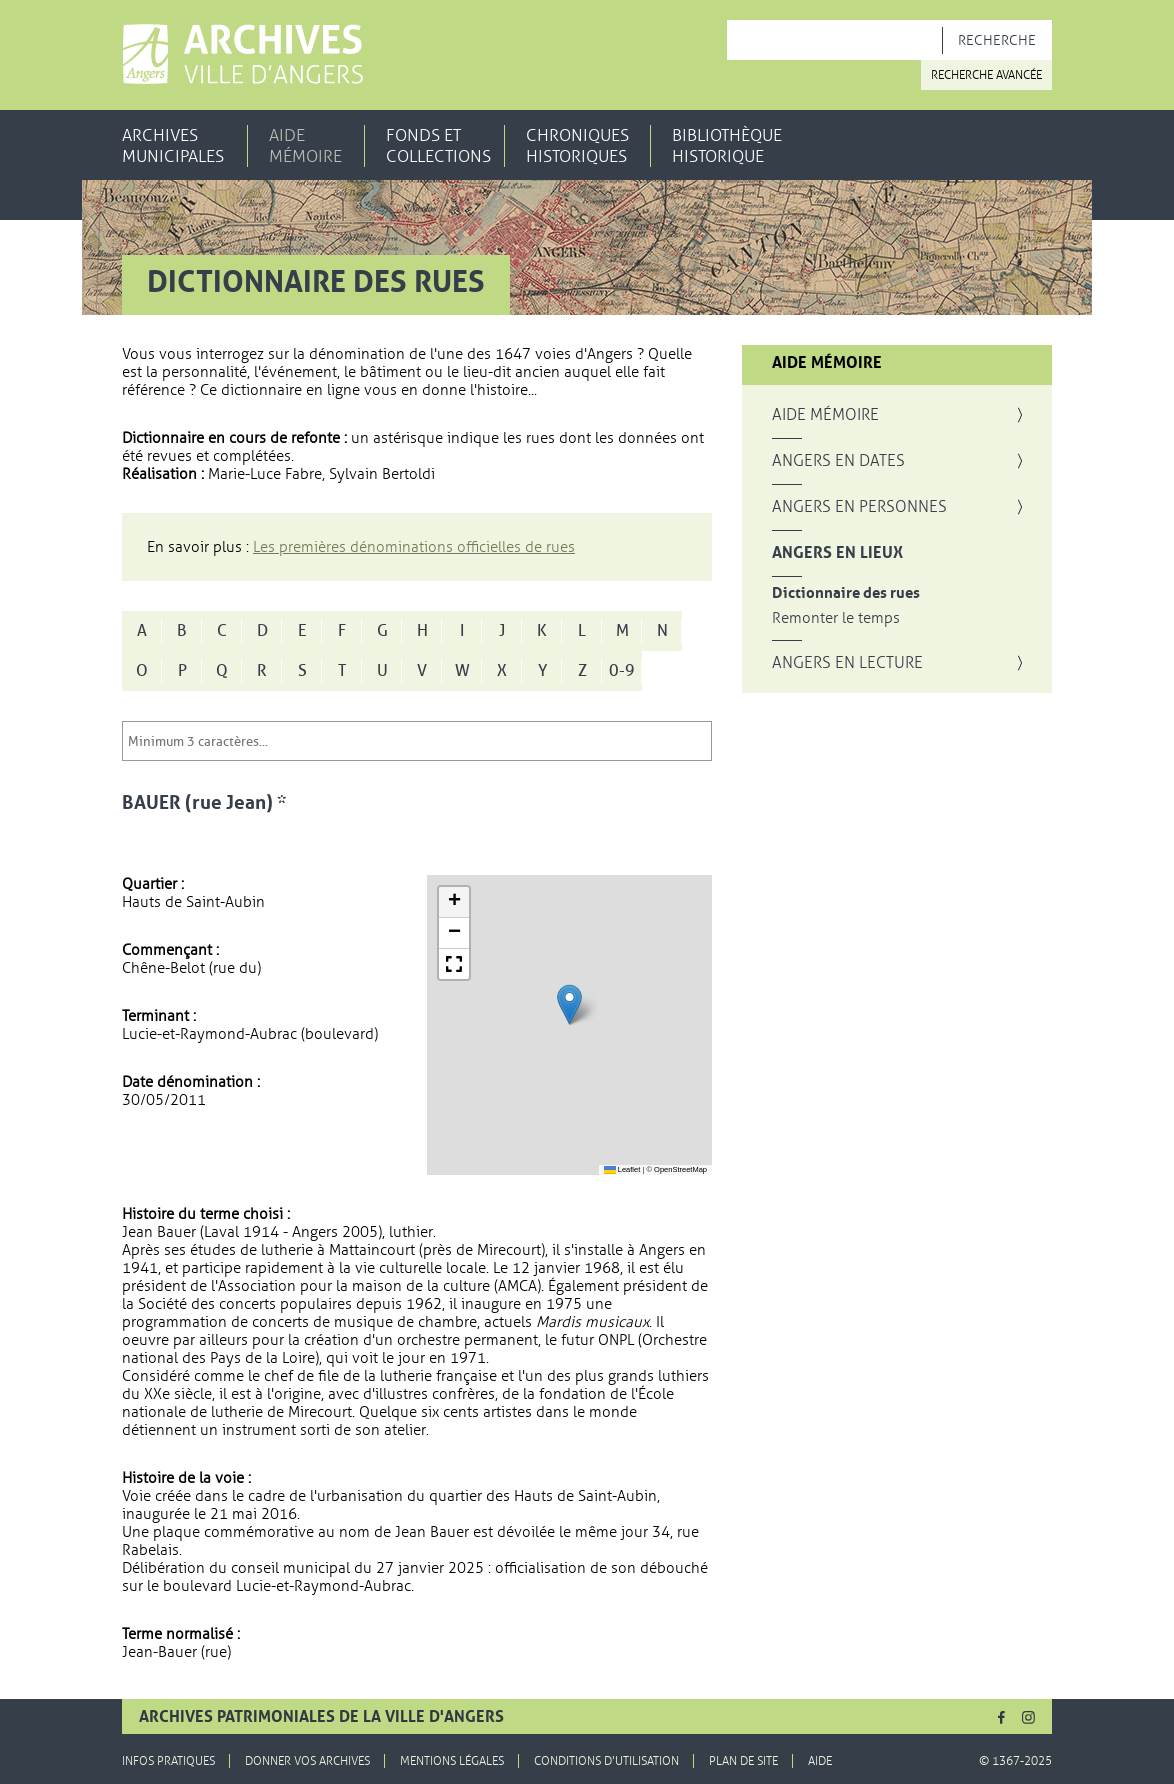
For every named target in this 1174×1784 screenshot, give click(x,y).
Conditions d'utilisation (606, 1761)
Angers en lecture (847, 663)
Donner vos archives (307, 1761)
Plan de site (743, 1761)
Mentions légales (452, 1761)
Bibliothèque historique (727, 146)
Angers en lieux (837, 553)
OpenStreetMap (680, 1169)
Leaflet (622, 1169)
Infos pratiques (168, 1761)
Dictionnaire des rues (846, 593)
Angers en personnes (859, 507)
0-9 (622, 671)
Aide (820, 1761)
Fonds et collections (438, 146)
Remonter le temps (836, 618)
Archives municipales (173, 146)
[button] (569, 1004)
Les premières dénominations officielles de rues (414, 547)
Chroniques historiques (577, 146)
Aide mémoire (305, 146)
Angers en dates (838, 461)
